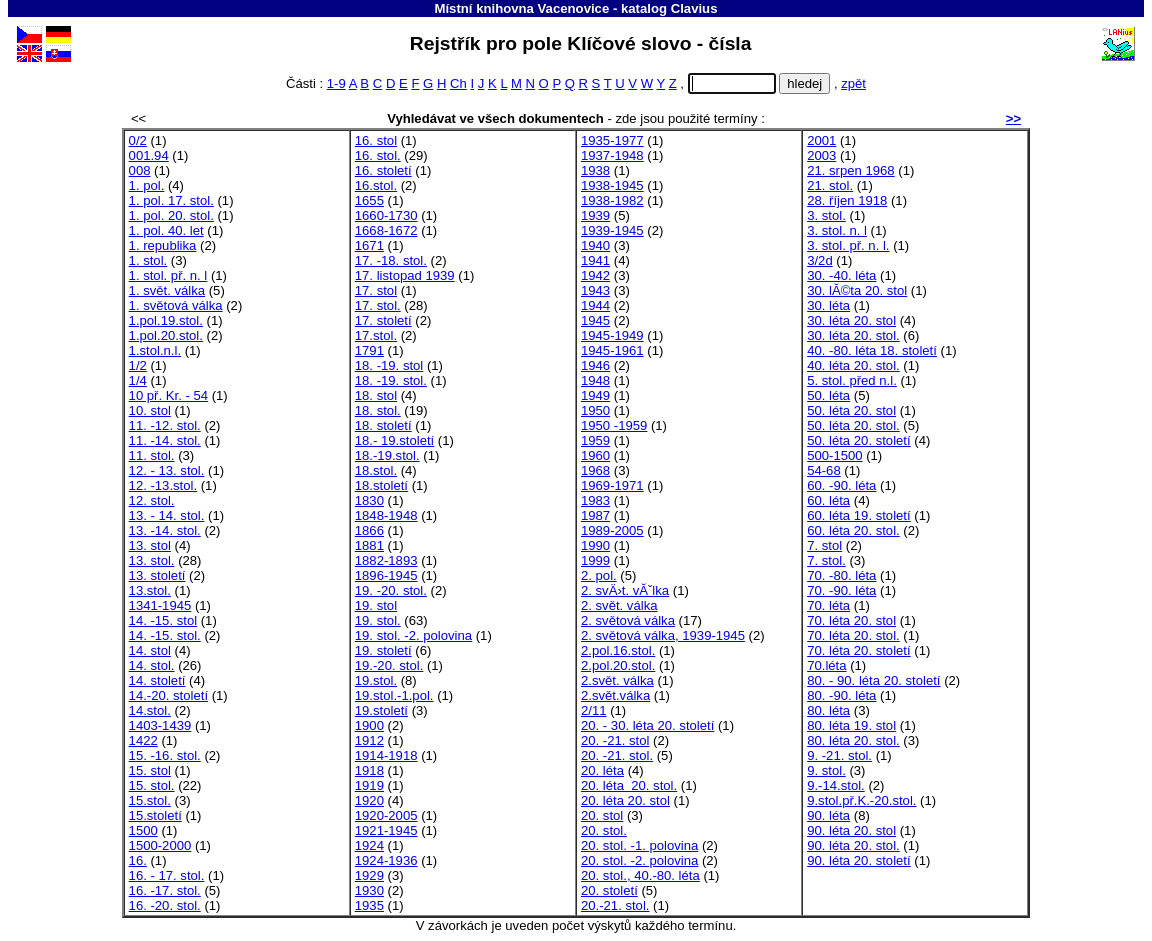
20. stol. (604, 830)
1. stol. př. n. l (168, 275)
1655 (369, 200)
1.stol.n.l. (155, 350)
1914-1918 (386, 755)
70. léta (828, 605)
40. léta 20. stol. (853, 365)
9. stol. (826, 770)
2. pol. (599, 575)
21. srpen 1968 (850, 170)
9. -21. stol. (839, 755)
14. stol (150, 650)
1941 (595, 260)
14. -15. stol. (165, 635)
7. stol (824, 545)
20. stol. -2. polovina (639, 860)
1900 (369, 725)
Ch (458, 83)
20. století (609, 890)
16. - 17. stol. (167, 875)
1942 (595, 275)
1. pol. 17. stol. (171, 200)
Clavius (694, 8)
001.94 (149, 155)
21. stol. (830, 185)
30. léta (828, 305)
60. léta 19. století (859, 515)
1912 (369, 740)
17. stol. (378, 305)
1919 (369, 785)
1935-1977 (612, 140)
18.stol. (376, 470)
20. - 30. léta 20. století (647, 725)
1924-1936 (386, 860)
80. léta (828, 710)
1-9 (336, 83)
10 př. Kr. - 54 (168, 395)
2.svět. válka (617, 680)
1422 (143, 740)
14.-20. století (168, 695)
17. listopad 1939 (405, 275)
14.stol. (150, 710)
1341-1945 (160, 605)
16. (138, 860)
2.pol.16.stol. (618, 650)
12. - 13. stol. (167, 470)
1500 (143, 830)
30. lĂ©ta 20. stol (857, 290)
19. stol (376, 605)
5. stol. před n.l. (852, 380)
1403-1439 (160, 725)
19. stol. (378, 620)
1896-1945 (386, 575)
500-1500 (834, 455)
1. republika (163, 245)
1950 (595, 410)
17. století (383, 320)
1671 (369, 245)
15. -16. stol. (165, 755)
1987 (595, 515)
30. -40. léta (841, 275)
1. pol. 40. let (166, 230)
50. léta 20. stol (851, 410)
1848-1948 (386, 515)
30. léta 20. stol (851, 320)
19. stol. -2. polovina (413, 635)
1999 (595, 560)
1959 (595, 440)
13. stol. (152, 560)
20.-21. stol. (615, 905)
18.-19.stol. (387, 455)
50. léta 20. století (859, 440)
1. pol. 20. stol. (171, 215)
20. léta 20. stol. (629, 785)
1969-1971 (612, 485)
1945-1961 (612, 350)
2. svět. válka (619, 605)
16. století (383, 170)
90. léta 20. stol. (853, 845)
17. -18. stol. (391, 260)
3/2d (820, 260)
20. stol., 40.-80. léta (640, 875)
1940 (595, 245)
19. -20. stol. (391, 590)
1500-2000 (160, 845)
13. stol (150, 545)
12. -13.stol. (163, 485)
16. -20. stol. (165, 905)
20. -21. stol (615, 740)
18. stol (376, 395)
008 (140, 170)
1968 (595, 470)
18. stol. (378, 410)
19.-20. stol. (389, 665)
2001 (821, 140)
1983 (595, 500)
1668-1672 (386, 230)
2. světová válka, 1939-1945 (663, 635)
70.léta (826, 665)
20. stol (602, 815)
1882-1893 (386, 560)
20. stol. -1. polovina (639, 845)
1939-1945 (612, 230)
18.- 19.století (394, 440)
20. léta (602, 770)
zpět (853, 83)
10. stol (150, 410)
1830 (369, 500)
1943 (595, 290)
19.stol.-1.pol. (394, 695)
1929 (369, 875)
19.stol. (376, 680)
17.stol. (376, 335)
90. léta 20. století (859, 860)
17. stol (376, 290)
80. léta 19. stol (851, 725)
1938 (595, 170)
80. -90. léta (841, 695)
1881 (369, 545)
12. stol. (152, 500)
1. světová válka (176, 305)
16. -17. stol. (165, 890)
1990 (595, 545)
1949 (595, 395)
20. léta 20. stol (625, 800)
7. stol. (826, 560)
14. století (157, 680)
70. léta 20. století (859, 650)
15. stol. (152, 785)
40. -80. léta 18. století (872, 350)
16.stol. (376, 185)
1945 (595, 320)
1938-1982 (612, 200)
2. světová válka (628, 620)
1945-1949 (612, 335)
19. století (383, 650)
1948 (595, 380)
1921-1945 (386, 830)
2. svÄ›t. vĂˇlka (625, 590)
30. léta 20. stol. (853, 335)
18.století (381, 485)
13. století (157, 575)
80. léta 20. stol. (853, 740)
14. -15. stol (163, 620)
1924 (369, 845)
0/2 (138, 140)
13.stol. (150, 590)
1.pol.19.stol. (166, 320)
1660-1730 (386, 215)
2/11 (594, 710)
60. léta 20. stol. (853, 530)
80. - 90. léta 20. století (873, 680)
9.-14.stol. (836, 785)
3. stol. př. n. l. (848, 245)
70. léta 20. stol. (853, 635)
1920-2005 (386, 815)
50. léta (828, 395)
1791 (369, 350)
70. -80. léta (841, 575)
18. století (383, 425)
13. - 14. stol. (167, 515)
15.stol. (150, 800)
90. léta (828, 815)
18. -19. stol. (391, 380)
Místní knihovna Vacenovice (522, 8)
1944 (595, 305)
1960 (595, 455)
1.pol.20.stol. (166, 335)
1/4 (138, 380)
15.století (155, 815)
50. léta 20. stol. (853, 425)
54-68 (824, 470)
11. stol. (152, 455)
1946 (595, 365)
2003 (821, 155)
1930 (369, 890)
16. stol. (378, 155)
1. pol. (147, 185)
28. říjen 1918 (847, 200)
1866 (369, 530)
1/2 (138, 365)
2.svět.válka (615, 695)
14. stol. (152, 665)
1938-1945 (612, 185)
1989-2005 (612, 530)
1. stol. (148, 260)
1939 (595, 215)
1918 (369, 770)
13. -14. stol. (165, 530)
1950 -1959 (614, 425)
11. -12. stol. (165, 425)
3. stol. (826, 215)
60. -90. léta (841, 485)
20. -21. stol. (617, 755)
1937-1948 (612, 155)
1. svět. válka (167, 290)
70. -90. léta (841, 590)
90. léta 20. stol (851, 830)
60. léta (828, 500)
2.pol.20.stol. (618, 665)
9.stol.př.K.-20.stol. (861, 800)
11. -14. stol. (165, 440)
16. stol (376, 140)
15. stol (150, 770)
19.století (381, 710)
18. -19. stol (389, 365)
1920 (369, 800)
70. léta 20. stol (851, 620)
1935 (369, 905)
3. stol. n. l (837, 230)
